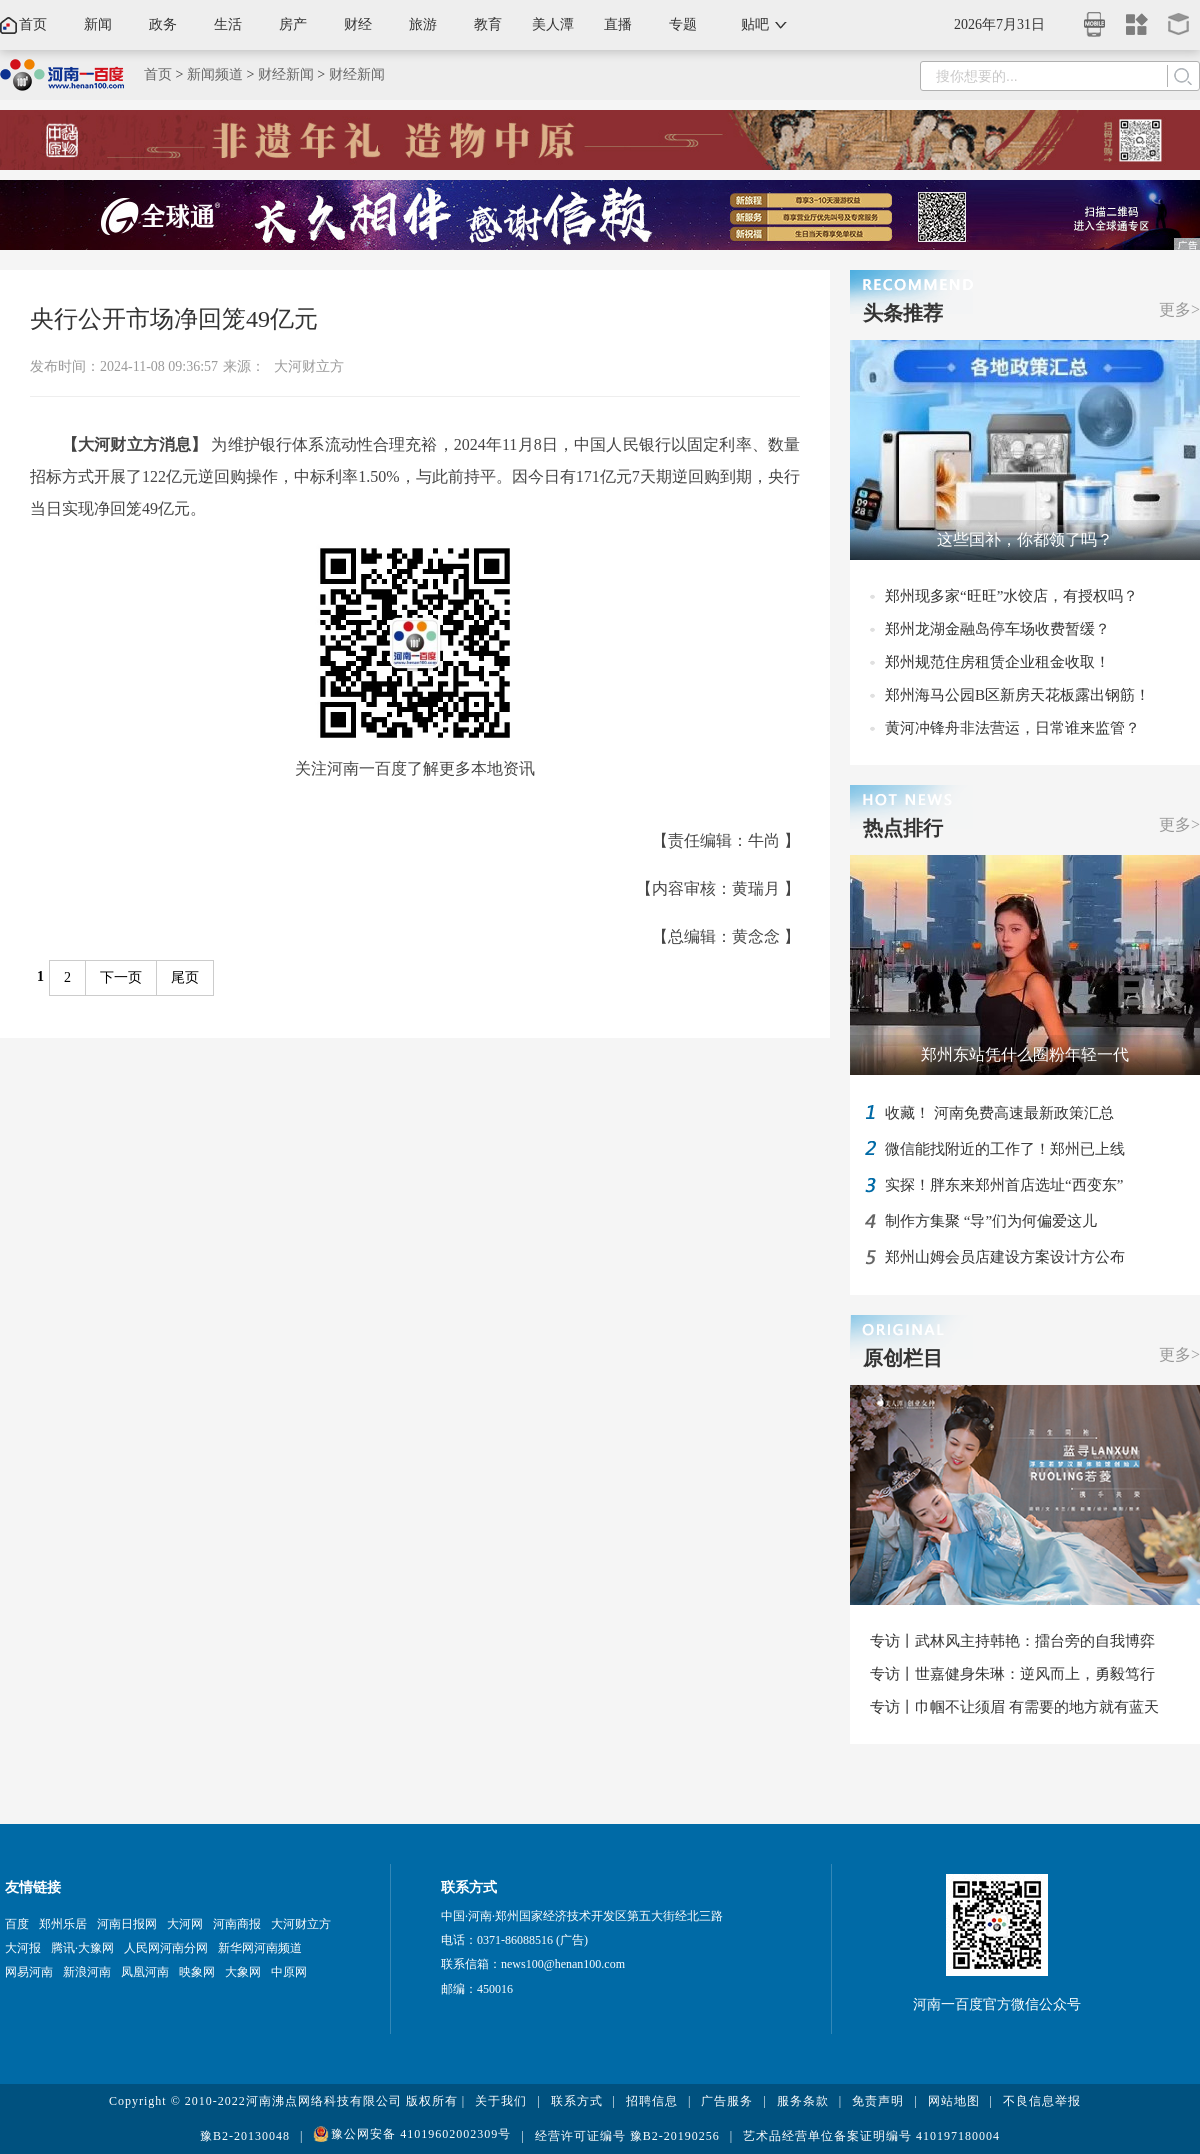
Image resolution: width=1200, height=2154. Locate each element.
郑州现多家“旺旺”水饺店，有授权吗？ (1011, 596)
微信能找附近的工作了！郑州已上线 (1005, 1149)
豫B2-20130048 (245, 2136)
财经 (358, 24)
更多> (1179, 309)
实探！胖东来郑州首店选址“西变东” (1004, 1185)
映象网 (197, 1972)
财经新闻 (286, 74)
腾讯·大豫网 (82, 1948)
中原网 (289, 1972)
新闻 (98, 24)
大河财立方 (309, 366)
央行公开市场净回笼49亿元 (174, 319)
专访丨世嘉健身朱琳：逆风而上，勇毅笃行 (1012, 1674)
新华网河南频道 (260, 1948)
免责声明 (878, 2101)
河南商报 (237, 1924)
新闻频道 (215, 74)
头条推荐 (903, 313)
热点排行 (903, 828)
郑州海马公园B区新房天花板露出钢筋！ (1017, 695)
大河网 (185, 1924)
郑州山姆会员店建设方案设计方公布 (1005, 1257)
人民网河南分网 (166, 1948)
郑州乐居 (63, 1924)
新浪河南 (87, 1972)
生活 (228, 24)
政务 (163, 24)
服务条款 (803, 2101)
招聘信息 (652, 2101)
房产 (293, 24)
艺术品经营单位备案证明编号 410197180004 (871, 2136)
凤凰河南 (145, 1972)
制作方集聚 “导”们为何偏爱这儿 (991, 1221)
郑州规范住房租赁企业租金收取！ (997, 662)
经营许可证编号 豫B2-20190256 (627, 2136)
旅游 (423, 24)
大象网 (243, 1972)
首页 (33, 24)
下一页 (121, 977)
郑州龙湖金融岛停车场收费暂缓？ (997, 629)
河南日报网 (127, 1924)
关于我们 (501, 2101)
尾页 (185, 977)
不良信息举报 (1042, 2101)
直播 (618, 24)
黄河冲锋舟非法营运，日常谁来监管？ (1012, 728)
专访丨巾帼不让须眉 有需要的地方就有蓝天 (1014, 1707)
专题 (683, 24)
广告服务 (727, 2101)
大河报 (23, 1948)
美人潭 (553, 24)
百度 (17, 1924)
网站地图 (954, 2101)
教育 (488, 24)
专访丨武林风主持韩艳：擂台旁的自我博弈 (1012, 1641)
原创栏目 (903, 1358)
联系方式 (577, 2101)
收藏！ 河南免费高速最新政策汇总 (999, 1113)
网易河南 (29, 1972)
